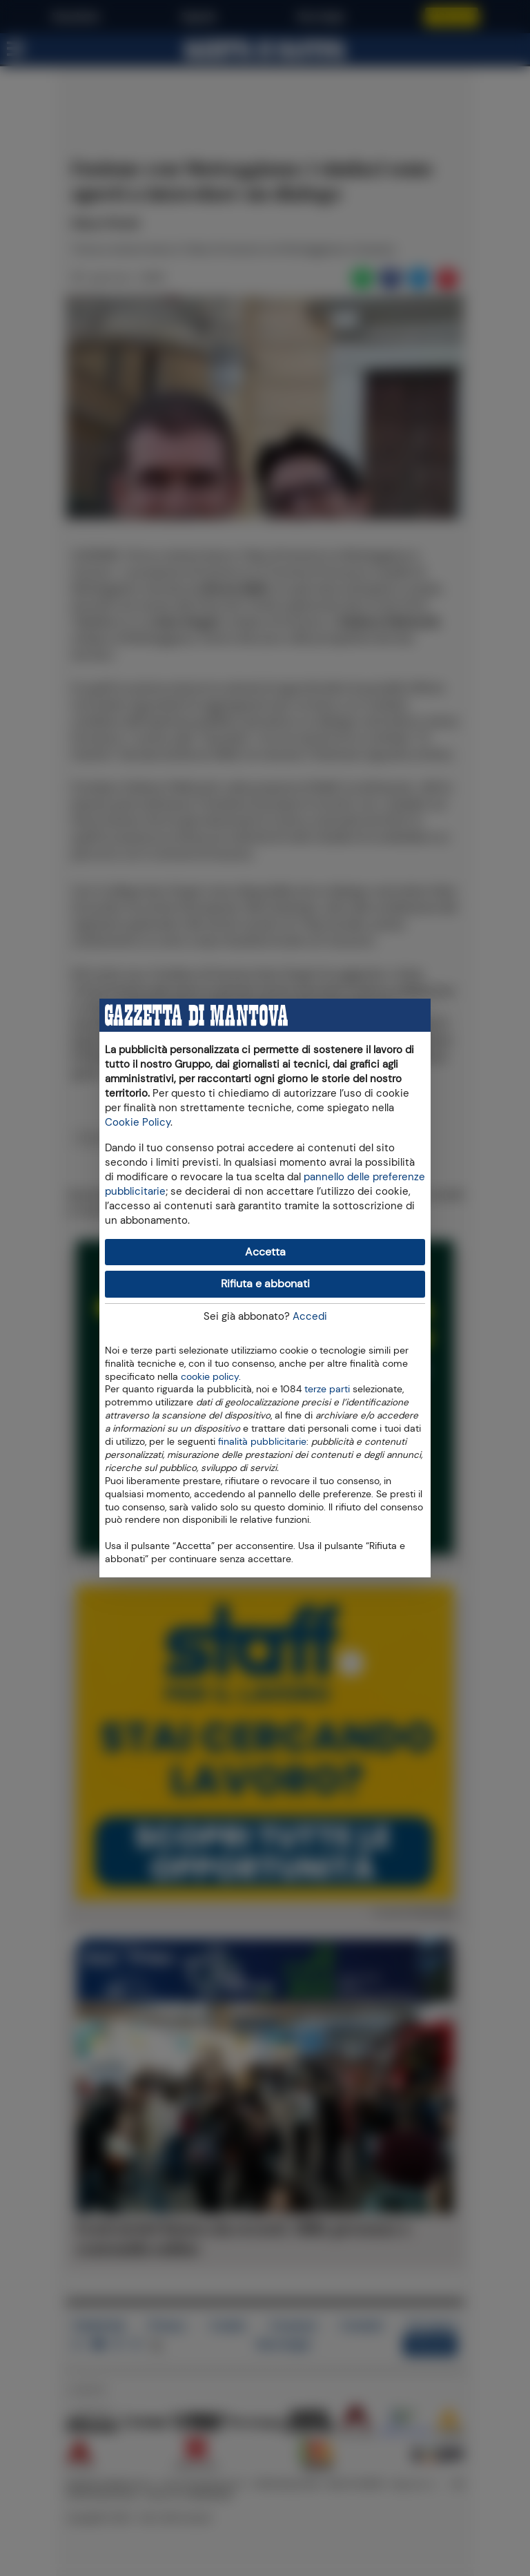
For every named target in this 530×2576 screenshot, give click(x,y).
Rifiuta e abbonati (265, 1283)
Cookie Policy (137, 1122)
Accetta (265, 1251)
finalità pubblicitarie (262, 1440)
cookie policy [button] (210, 1377)
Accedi (310, 1316)
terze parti (327, 1388)
